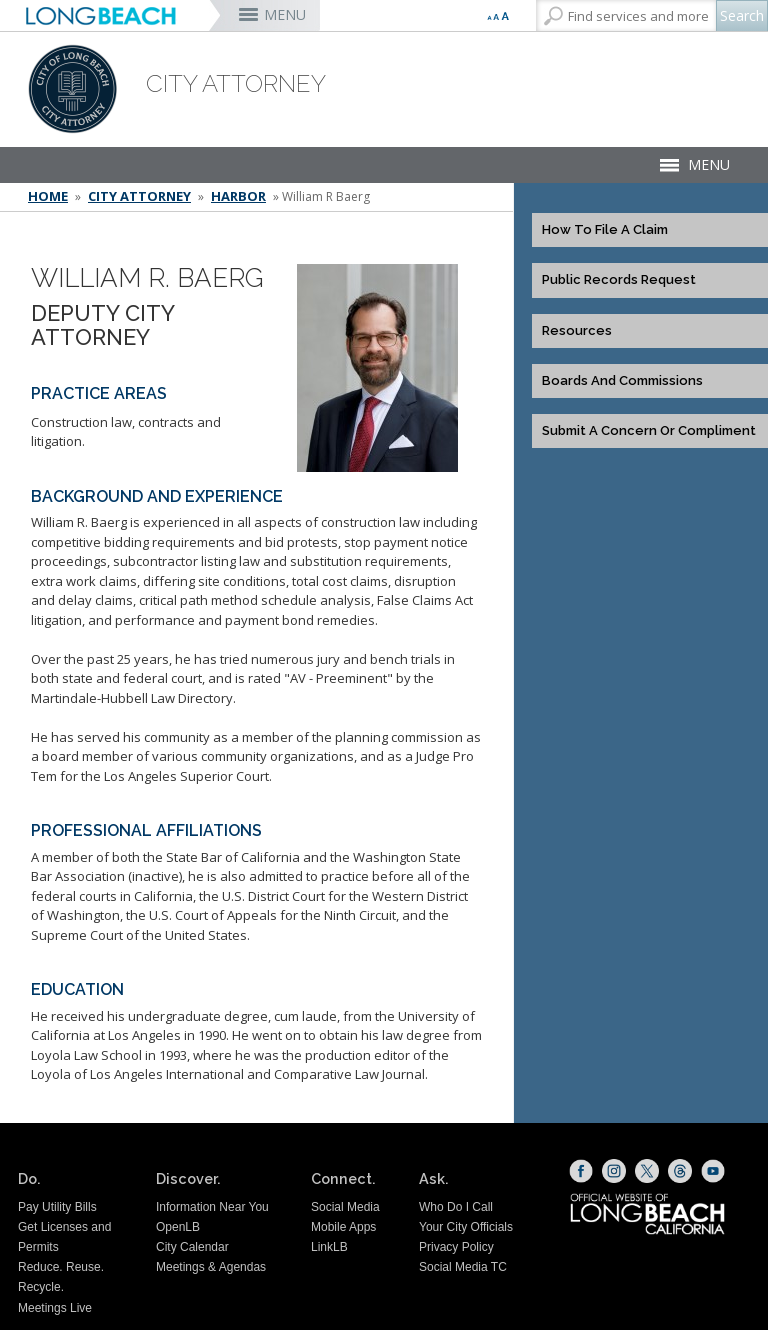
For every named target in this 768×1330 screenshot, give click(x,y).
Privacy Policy (456, 1247)
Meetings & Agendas (211, 1267)
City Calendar (192, 1247)
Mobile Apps (343, 1227)
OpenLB (178, 1227)
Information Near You (212, 1207)
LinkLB (329, 1247)
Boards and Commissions (622, 381)
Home (48, 196)
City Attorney (139, 196)
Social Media (345, 1207)
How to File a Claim (605, 230)
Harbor (238, 196)
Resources (577, 331)
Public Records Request (619, 280)
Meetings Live (55, 1308)
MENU (285, 14)
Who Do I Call (456, 1207)
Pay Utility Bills (57, 1207)
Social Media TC (463, 1267)
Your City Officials (466, 1227)
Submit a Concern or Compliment (649, 431)
